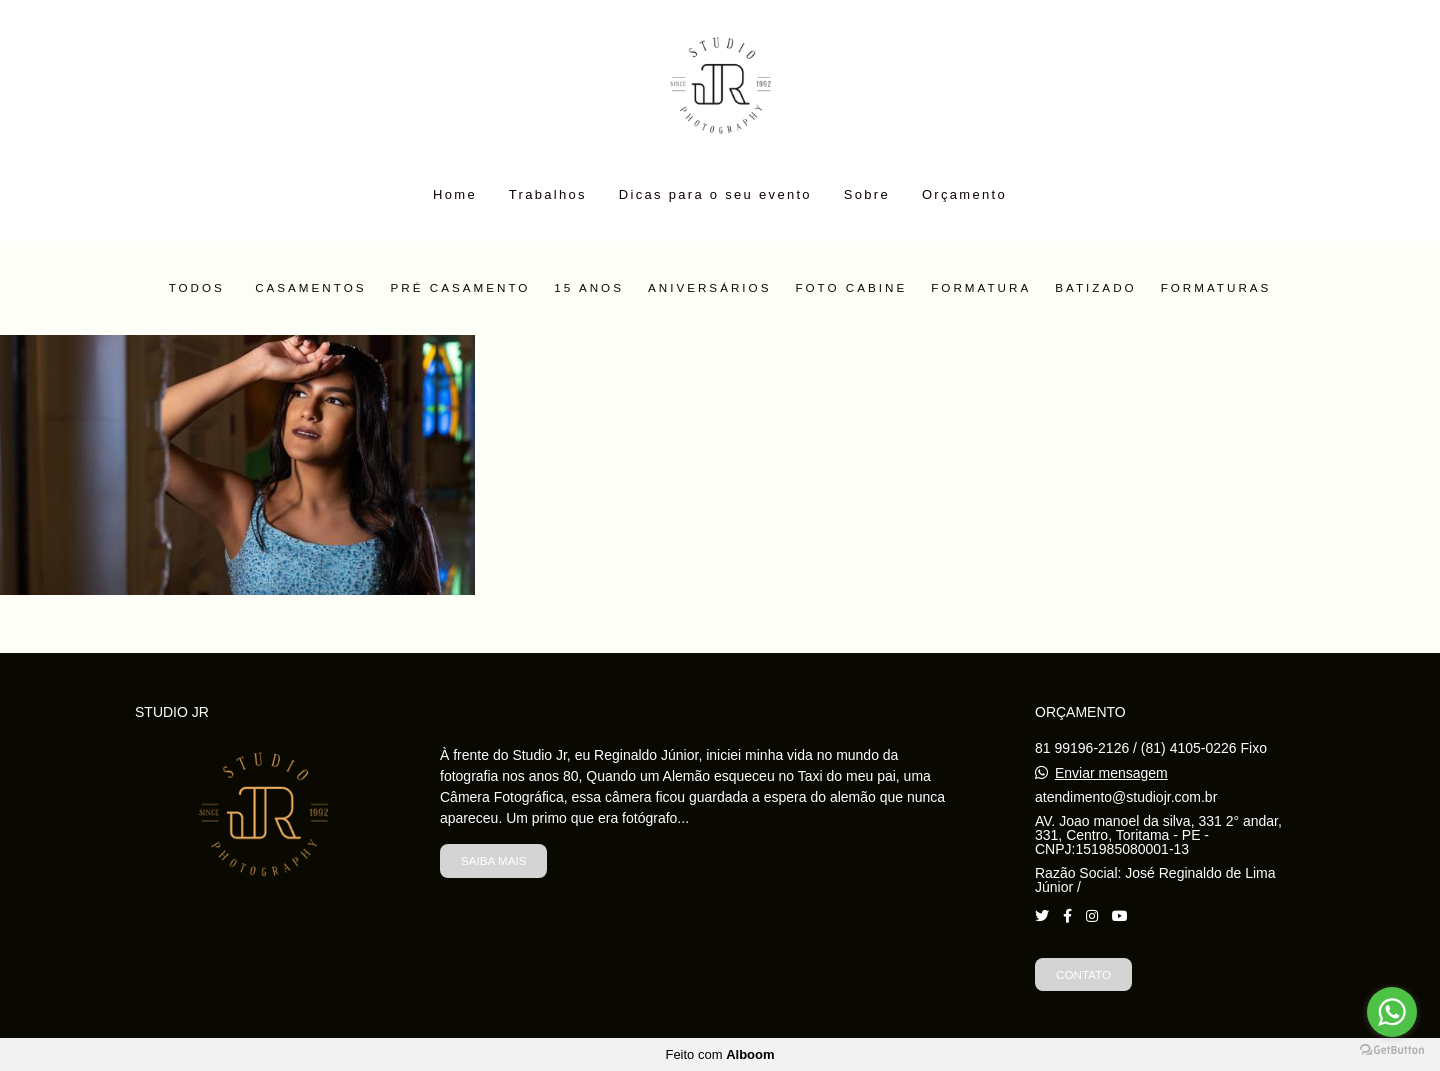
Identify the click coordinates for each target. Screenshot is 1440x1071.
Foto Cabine (851, 288)
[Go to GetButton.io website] (1392, 1050)
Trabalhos (548, 194)
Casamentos (310, 288)
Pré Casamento (461, 288)
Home (455, 194)
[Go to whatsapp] (1392, 1012)
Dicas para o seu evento (715, 194)
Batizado (1095, 288)
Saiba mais (493, 860)
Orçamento (964, 194)
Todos (197, 288)
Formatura (981, 288)
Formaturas (1216, 288)
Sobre (867, 194)
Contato (1083, 974)
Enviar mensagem (1111, 773)
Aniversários (709, 288)
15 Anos (589, 288)
